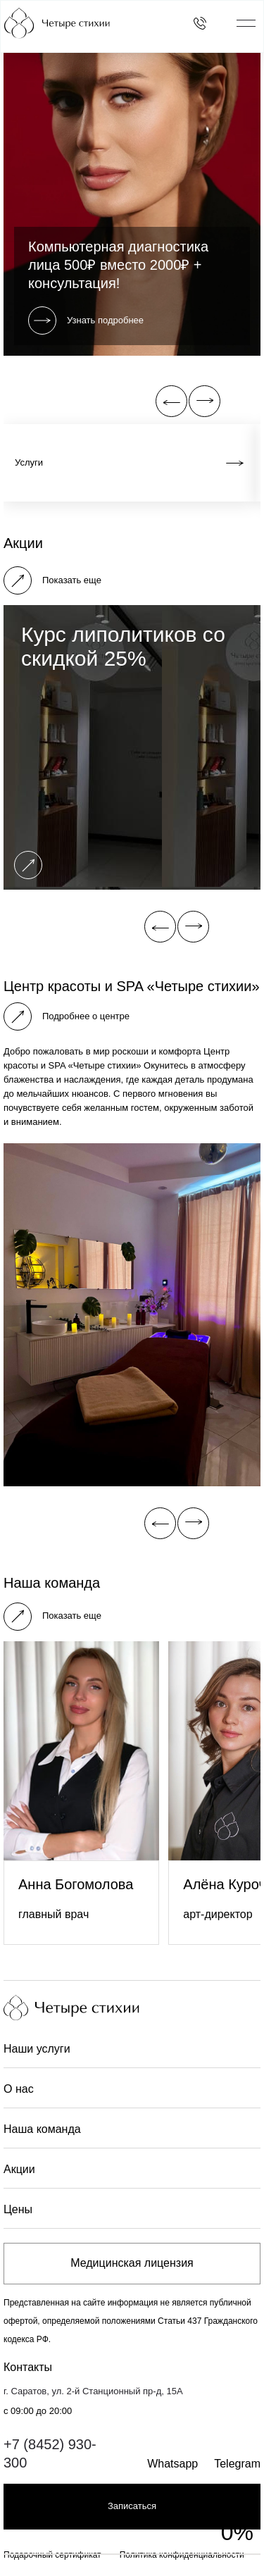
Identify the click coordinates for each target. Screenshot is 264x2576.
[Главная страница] (85, 23)
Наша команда (42, 2129)
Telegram (237, 2464)
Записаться (132, 2506)
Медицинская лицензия (132, 2263)
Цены (18, 2209)
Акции (19, 2169)
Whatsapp (172, 2464)
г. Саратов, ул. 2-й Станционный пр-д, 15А (93, 2391)
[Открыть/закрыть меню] (246, 23)
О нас (19, 2089)
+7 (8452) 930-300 (50, 2453)
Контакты (28, 2367)
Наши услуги (37, 2049)
